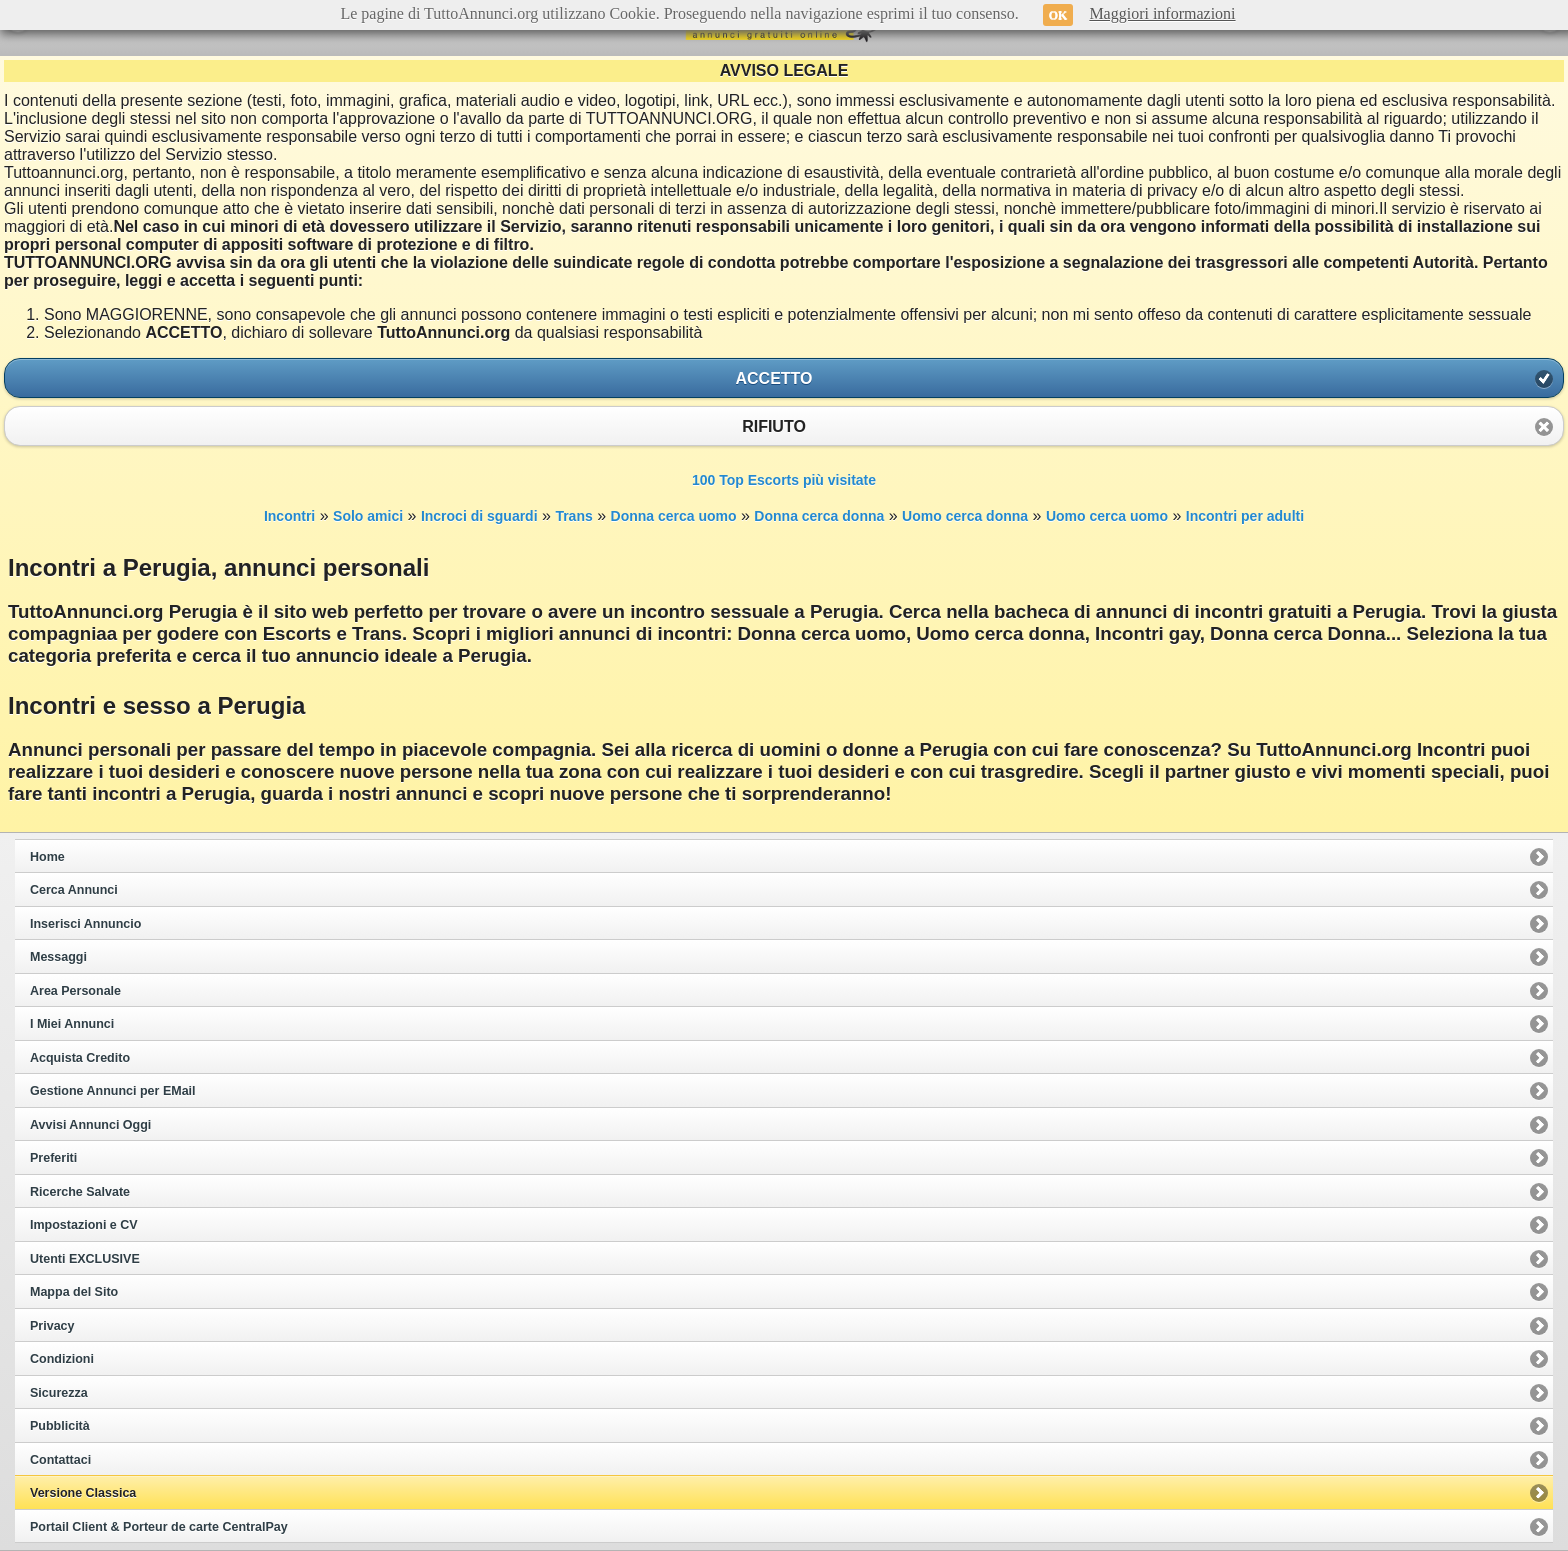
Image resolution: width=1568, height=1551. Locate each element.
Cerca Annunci (74, 890)
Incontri (289, 516)
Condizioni (62, 1359)
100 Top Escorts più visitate (784, 480)
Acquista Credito (80, 1058)
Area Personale (75, 991)
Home (47, 857)
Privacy (52, 1326)
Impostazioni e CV (84, 1225)
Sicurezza (59, 1393)
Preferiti (53, 1158)
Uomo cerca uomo (1107, 516)
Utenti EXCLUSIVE (85, 1259)
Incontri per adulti (1245, 516)
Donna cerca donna (819, 516)
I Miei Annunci (72, 1024)
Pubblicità (60, 1426)
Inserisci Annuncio (85, 924)
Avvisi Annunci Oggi (90, 1125)
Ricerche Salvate (80, 1192)
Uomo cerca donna (965, 516)
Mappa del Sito (74, 1292)
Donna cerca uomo (674, 516)
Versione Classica (83, 1493)
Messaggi (58, 957)
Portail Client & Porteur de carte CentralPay (159, 1527)
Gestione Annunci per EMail (113, 1091)
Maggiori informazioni (1162, 13)
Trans (573, 516)
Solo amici (368, 516)
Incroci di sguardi (479, 516)
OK (1058, 15)
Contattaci (60, 1460)
